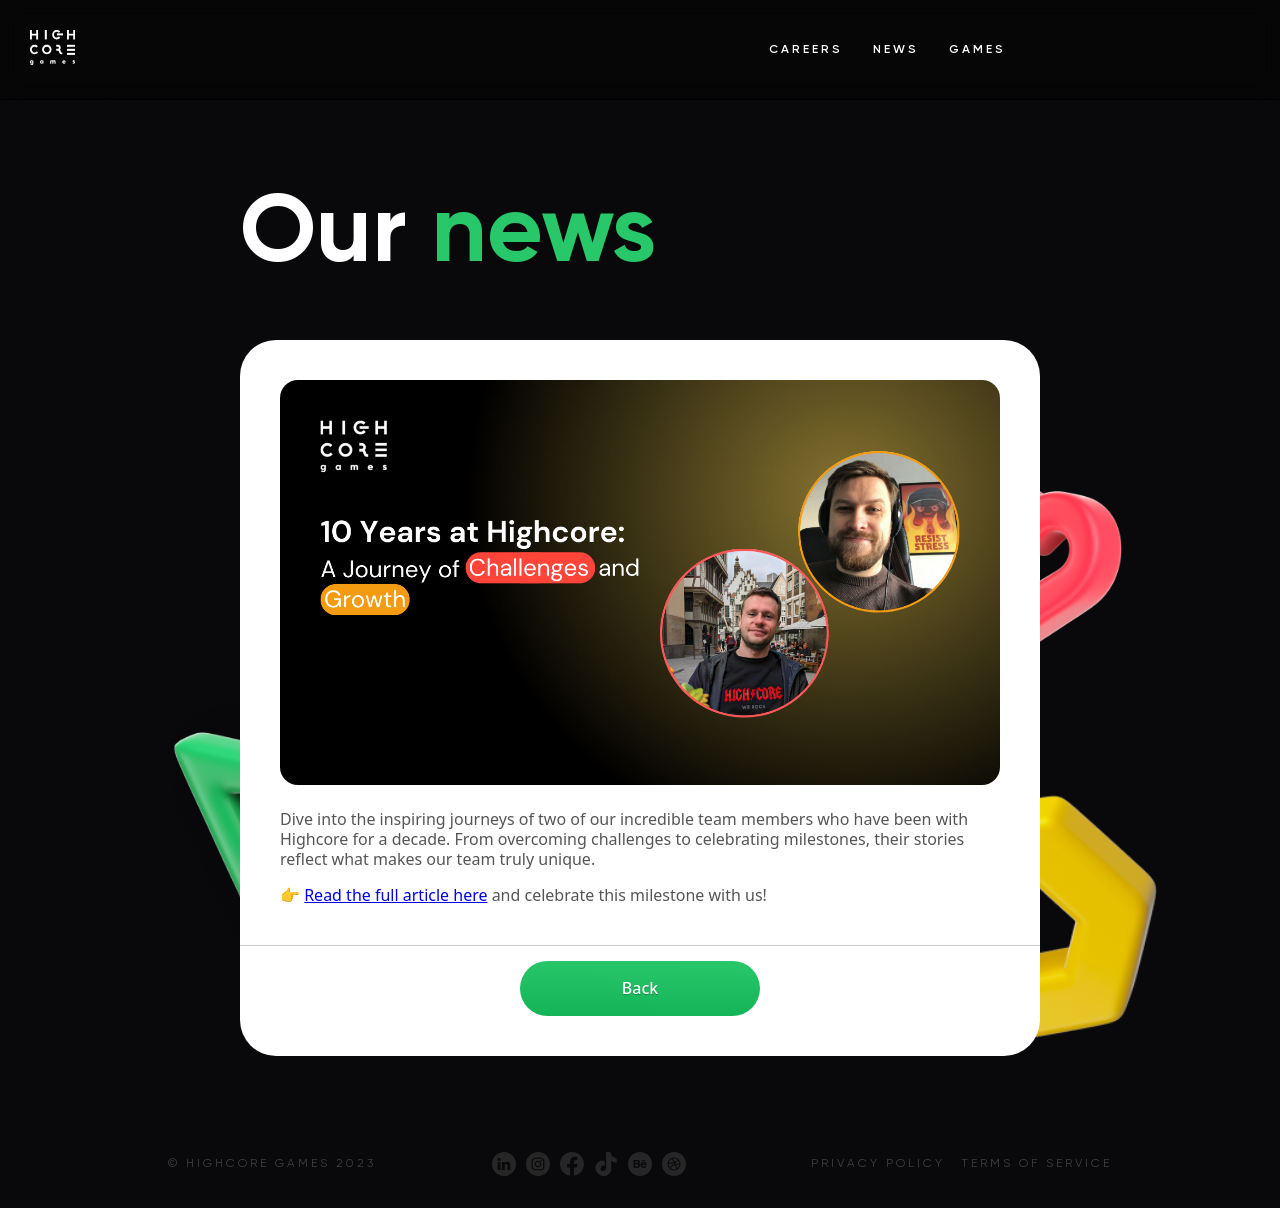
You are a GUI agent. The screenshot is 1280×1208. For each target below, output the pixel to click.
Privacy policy (878, 1163)
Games (977, 49)
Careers (806, 49)
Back (640, 988)
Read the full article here (395, 895)
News (896, 49)
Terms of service (1036, 1163)
